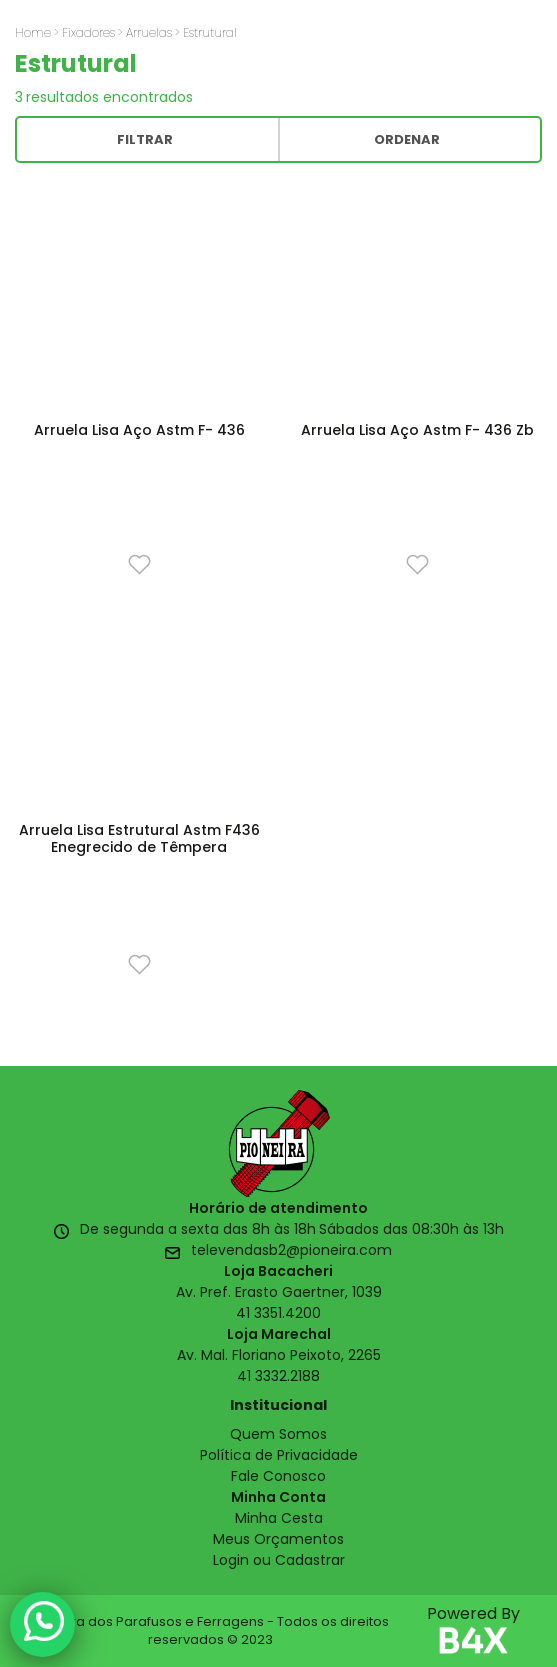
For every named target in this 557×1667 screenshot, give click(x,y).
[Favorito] (139, 563)
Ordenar (407, 139)
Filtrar (145, 139)
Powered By (473, 1631)
